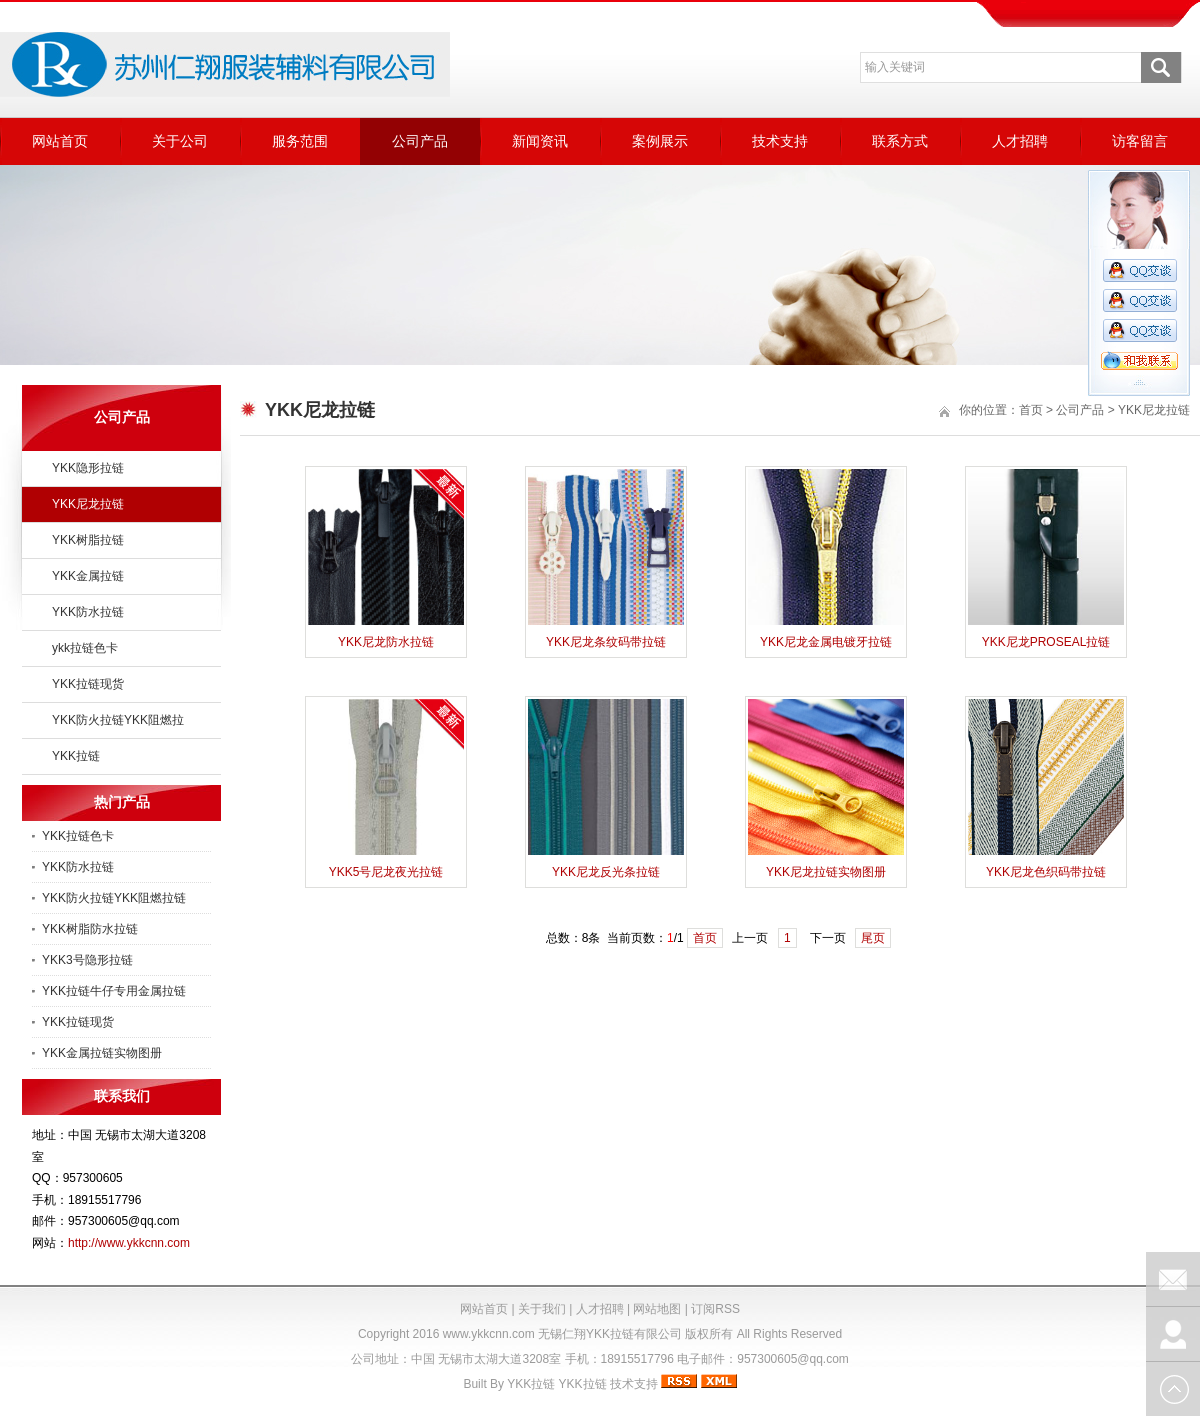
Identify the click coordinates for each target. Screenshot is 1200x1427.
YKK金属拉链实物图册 (102, 1053)
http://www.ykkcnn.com (129, 1243)
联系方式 (900, 141)
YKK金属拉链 (88, 576)
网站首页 (60, 141)
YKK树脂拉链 (88, 540)
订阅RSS (715, 1309)
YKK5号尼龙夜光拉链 (386, 872)
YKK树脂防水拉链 (90, 929)
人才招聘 (1020, 141)
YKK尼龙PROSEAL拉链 (1046, 642)
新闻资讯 (540, 141)
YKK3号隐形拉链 (87, 960)
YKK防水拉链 (88, 612)
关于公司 (180, 141)
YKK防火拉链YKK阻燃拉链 (114, 898)
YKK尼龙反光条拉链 (606, 872)
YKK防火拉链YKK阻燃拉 (118, 720)
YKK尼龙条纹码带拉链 (606, 642)
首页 (1031, 410)
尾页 (873, 938)
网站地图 (657, 1309)
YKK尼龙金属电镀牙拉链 (826, 642)
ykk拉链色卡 (85, 648)
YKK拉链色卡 (78, 836)
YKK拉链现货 (88, 684)
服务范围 (300, 141)
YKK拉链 (76, 756)
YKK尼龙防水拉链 (386, 642)
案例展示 (660, 141)
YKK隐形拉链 (88, 468)
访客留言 (1140, 141)
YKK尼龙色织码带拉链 (1046, 872)
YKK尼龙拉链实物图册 (826, 872)
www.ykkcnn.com (489, 1334)
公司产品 (420, 141)
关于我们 (542, 1309)
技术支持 (780, 141)
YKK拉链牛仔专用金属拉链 (114, 991)
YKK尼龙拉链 (88, 504)
